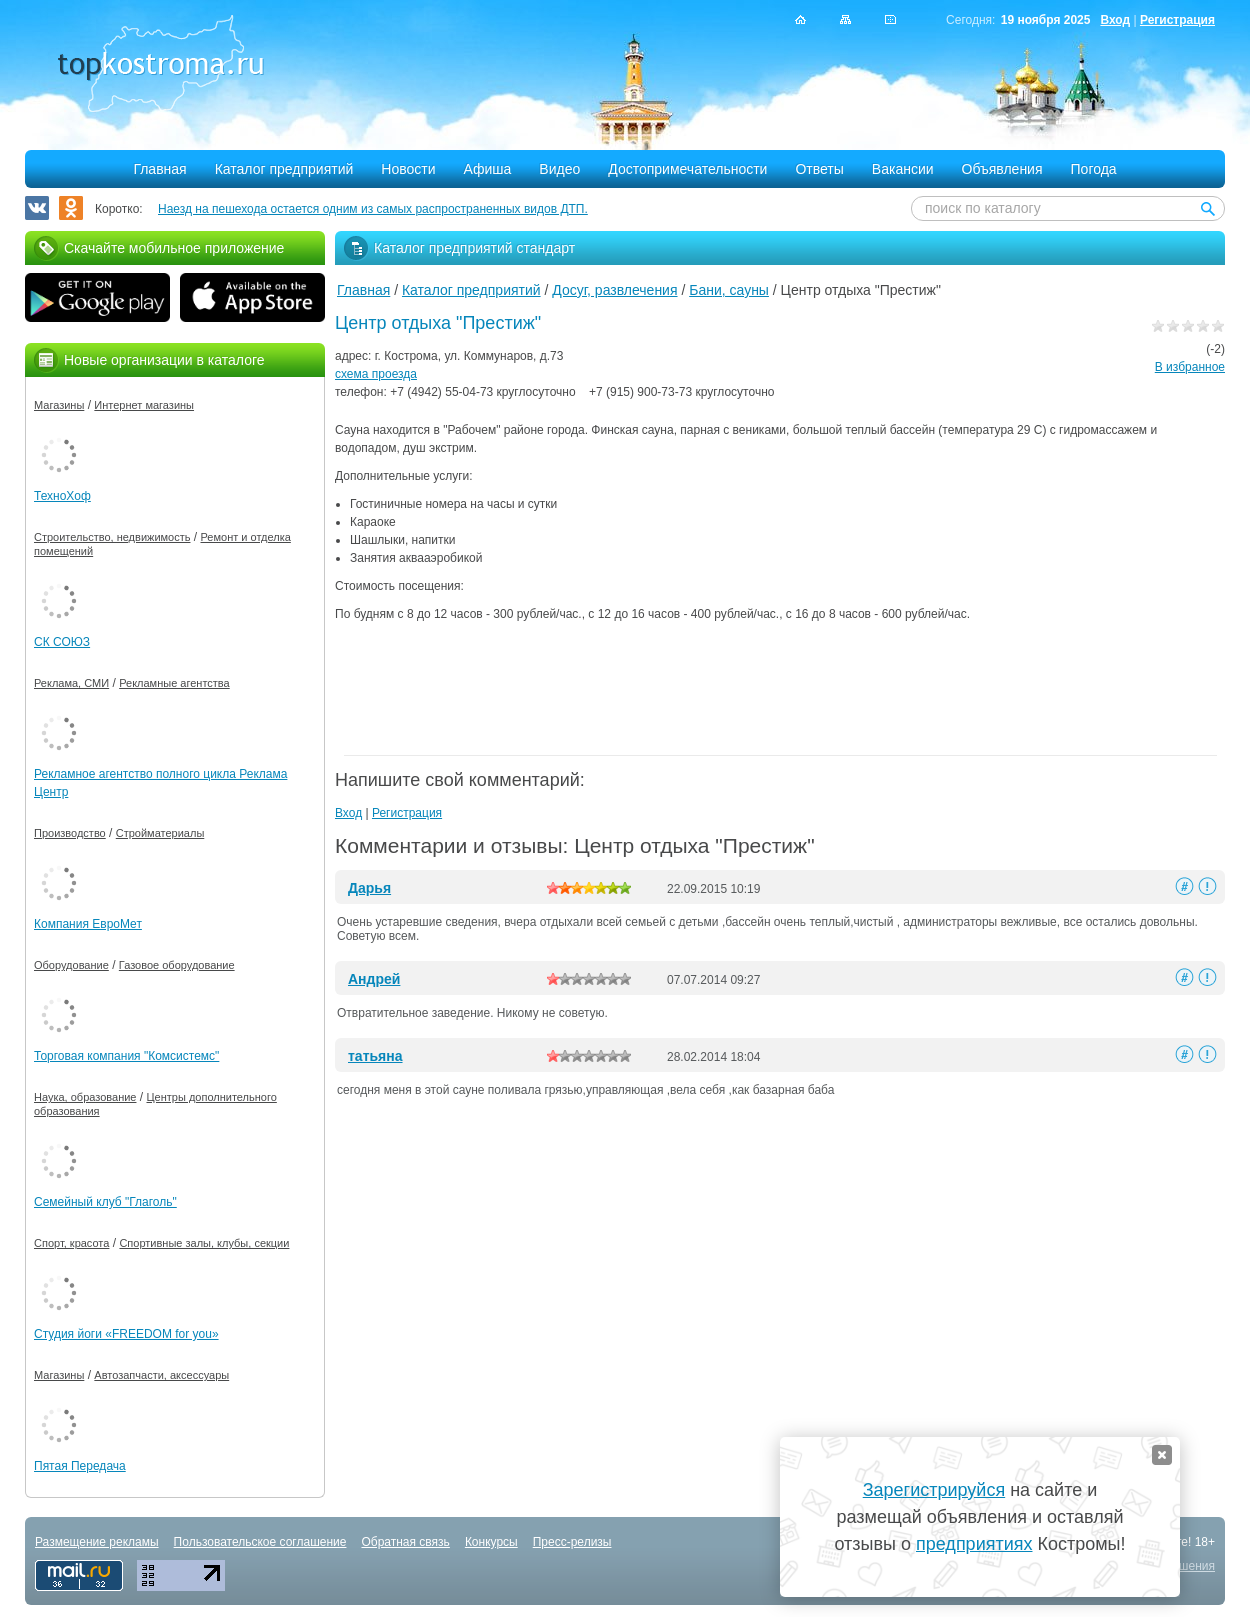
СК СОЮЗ (62, 642)
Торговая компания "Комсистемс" (126, 1056)
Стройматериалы (160, 833)
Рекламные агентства (174, 683)
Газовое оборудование (177, 965)
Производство (70, 833)
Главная (159, 169)
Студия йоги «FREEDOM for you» (126, 1334)
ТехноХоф (62, 496)
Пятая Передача (80, 1466)
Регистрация (1177, 20)
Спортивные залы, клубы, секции (204, 1243)
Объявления (1002, 169)
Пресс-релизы (572, 1542)
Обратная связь (405, 1542)
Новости (408, 169)
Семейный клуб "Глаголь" (105, 1202)
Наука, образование (85, 1097)
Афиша (488, 169)
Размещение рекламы (97, 1542)
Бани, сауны (729, 290)
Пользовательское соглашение (260, 1542)
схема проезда (376, 374)
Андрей (374, 979)
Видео (559, 169)
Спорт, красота (71, 1243)
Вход (1115, 20)
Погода (1094, 169)
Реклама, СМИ (71, 683)
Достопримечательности (687, 169)
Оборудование (71, 965)
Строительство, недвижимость (112, 537)
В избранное (1190, 367)
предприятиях (974, 1544)
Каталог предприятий (284, 169)
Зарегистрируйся (934, 1490)
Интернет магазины (144, 405)
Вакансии (903, 169)
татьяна (375, 1056)
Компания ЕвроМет (88, 924)
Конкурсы (491, 1542)
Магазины (59, 405)
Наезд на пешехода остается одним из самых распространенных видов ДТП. (373, 209)
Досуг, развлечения (614, 290)
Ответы (819, 169)
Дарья (369, 888)
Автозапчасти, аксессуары (161, 1375)
